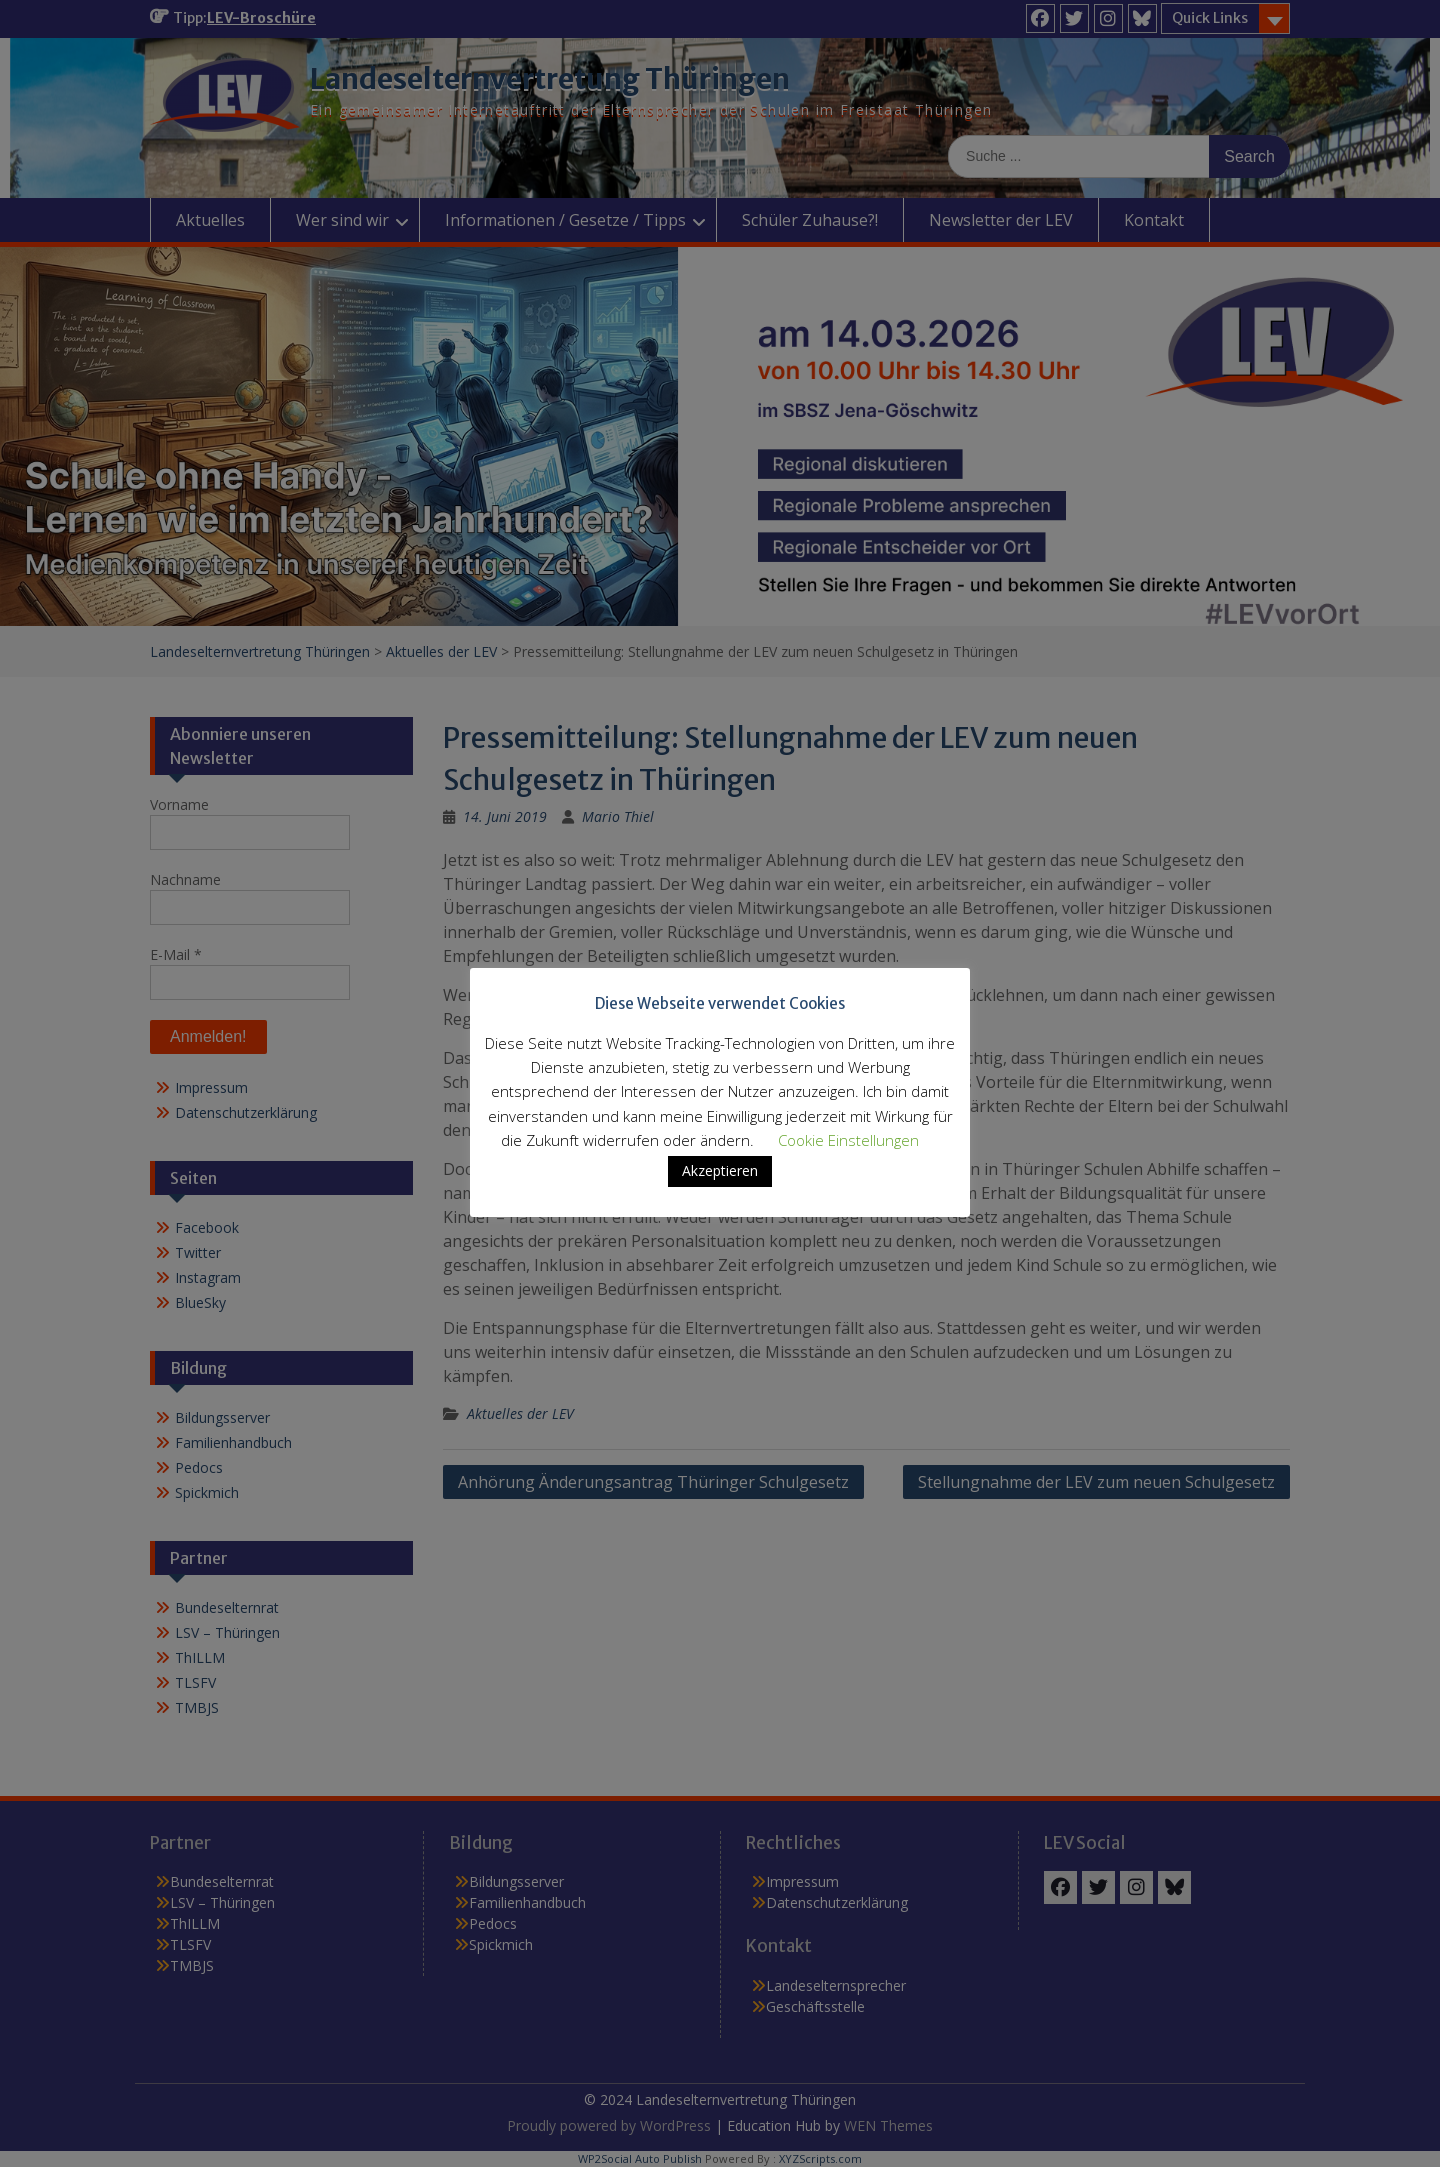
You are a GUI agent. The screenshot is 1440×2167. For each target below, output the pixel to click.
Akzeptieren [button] (720, 1170)
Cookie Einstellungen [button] (848, 1140)
